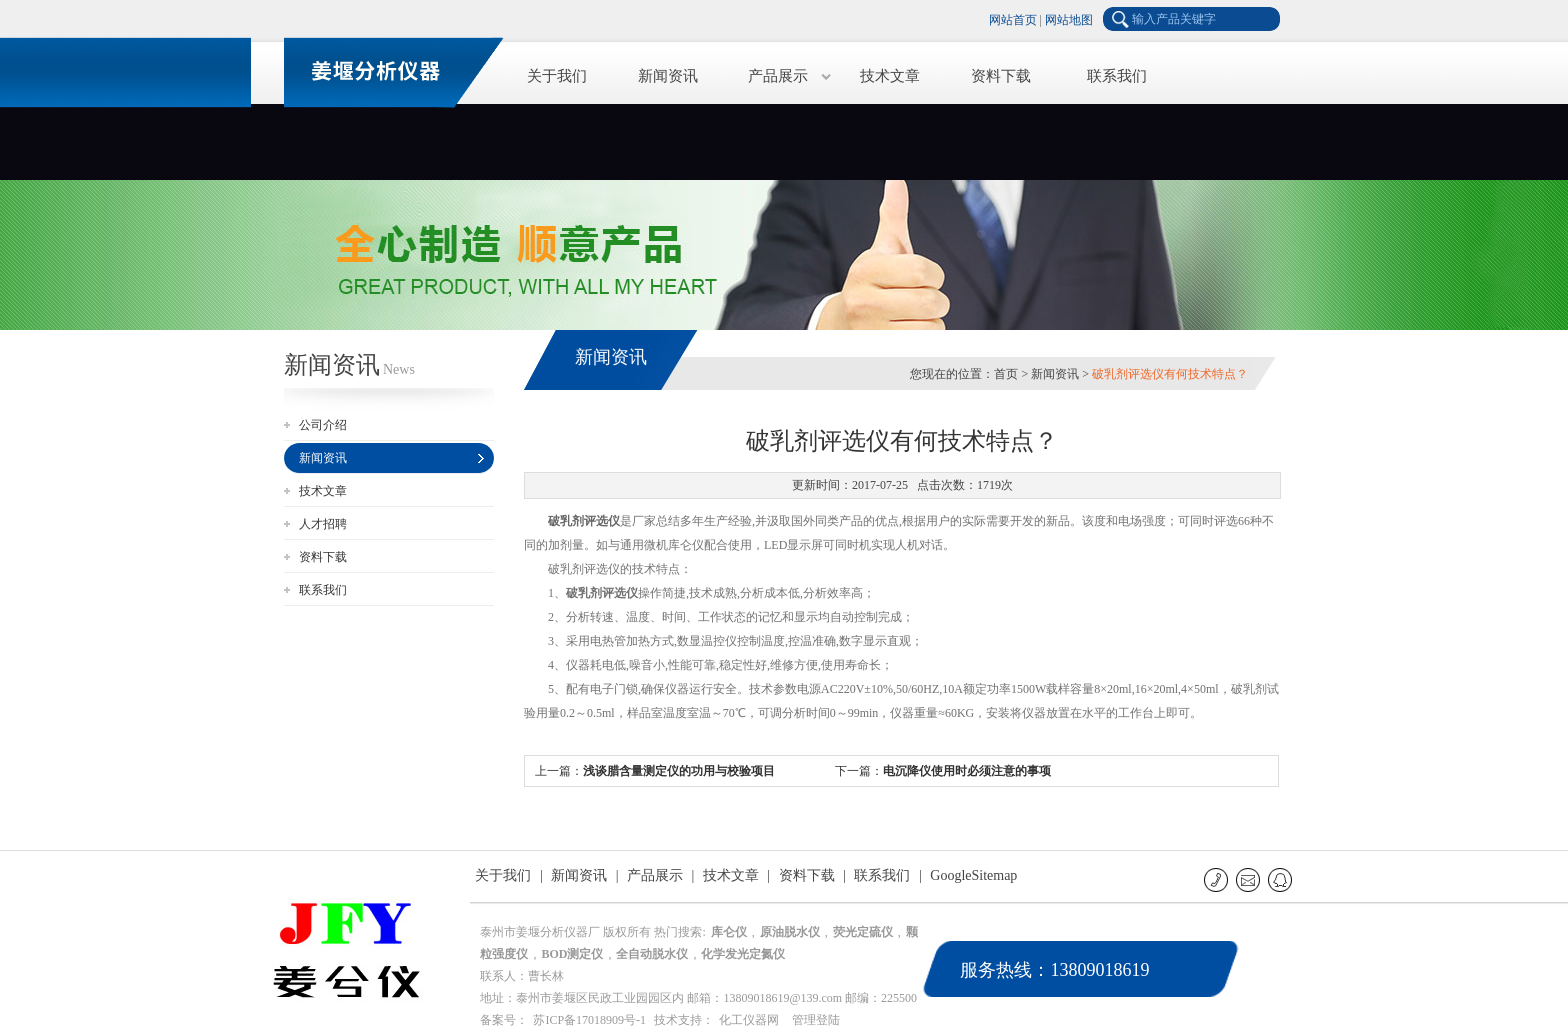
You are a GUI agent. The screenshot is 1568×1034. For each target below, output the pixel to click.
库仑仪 (729, 932)
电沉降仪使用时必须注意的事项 (967, 771)
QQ (1281, 879)
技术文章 (890, 76)
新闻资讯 (668, 76)
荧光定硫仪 (863, 932)
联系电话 (1217, 879)
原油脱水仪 (790, 932)
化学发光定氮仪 (743, 954)
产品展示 (778, 76)
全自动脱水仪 (652, 954)
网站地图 (1069, 20)
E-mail (1249, 879)
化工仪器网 (749, 1020)
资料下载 (1001, 76)
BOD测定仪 (572, 954)
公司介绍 (323, 425)
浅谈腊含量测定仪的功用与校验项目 (679, 771)
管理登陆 (816, 1020)
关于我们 (557, 76)
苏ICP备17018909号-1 (589, 1020)
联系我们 (1117, 76)
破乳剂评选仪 (584, 521)
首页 (1006, 374)
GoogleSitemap (973, 875)
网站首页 (1013, 20)
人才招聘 (323, 524)
